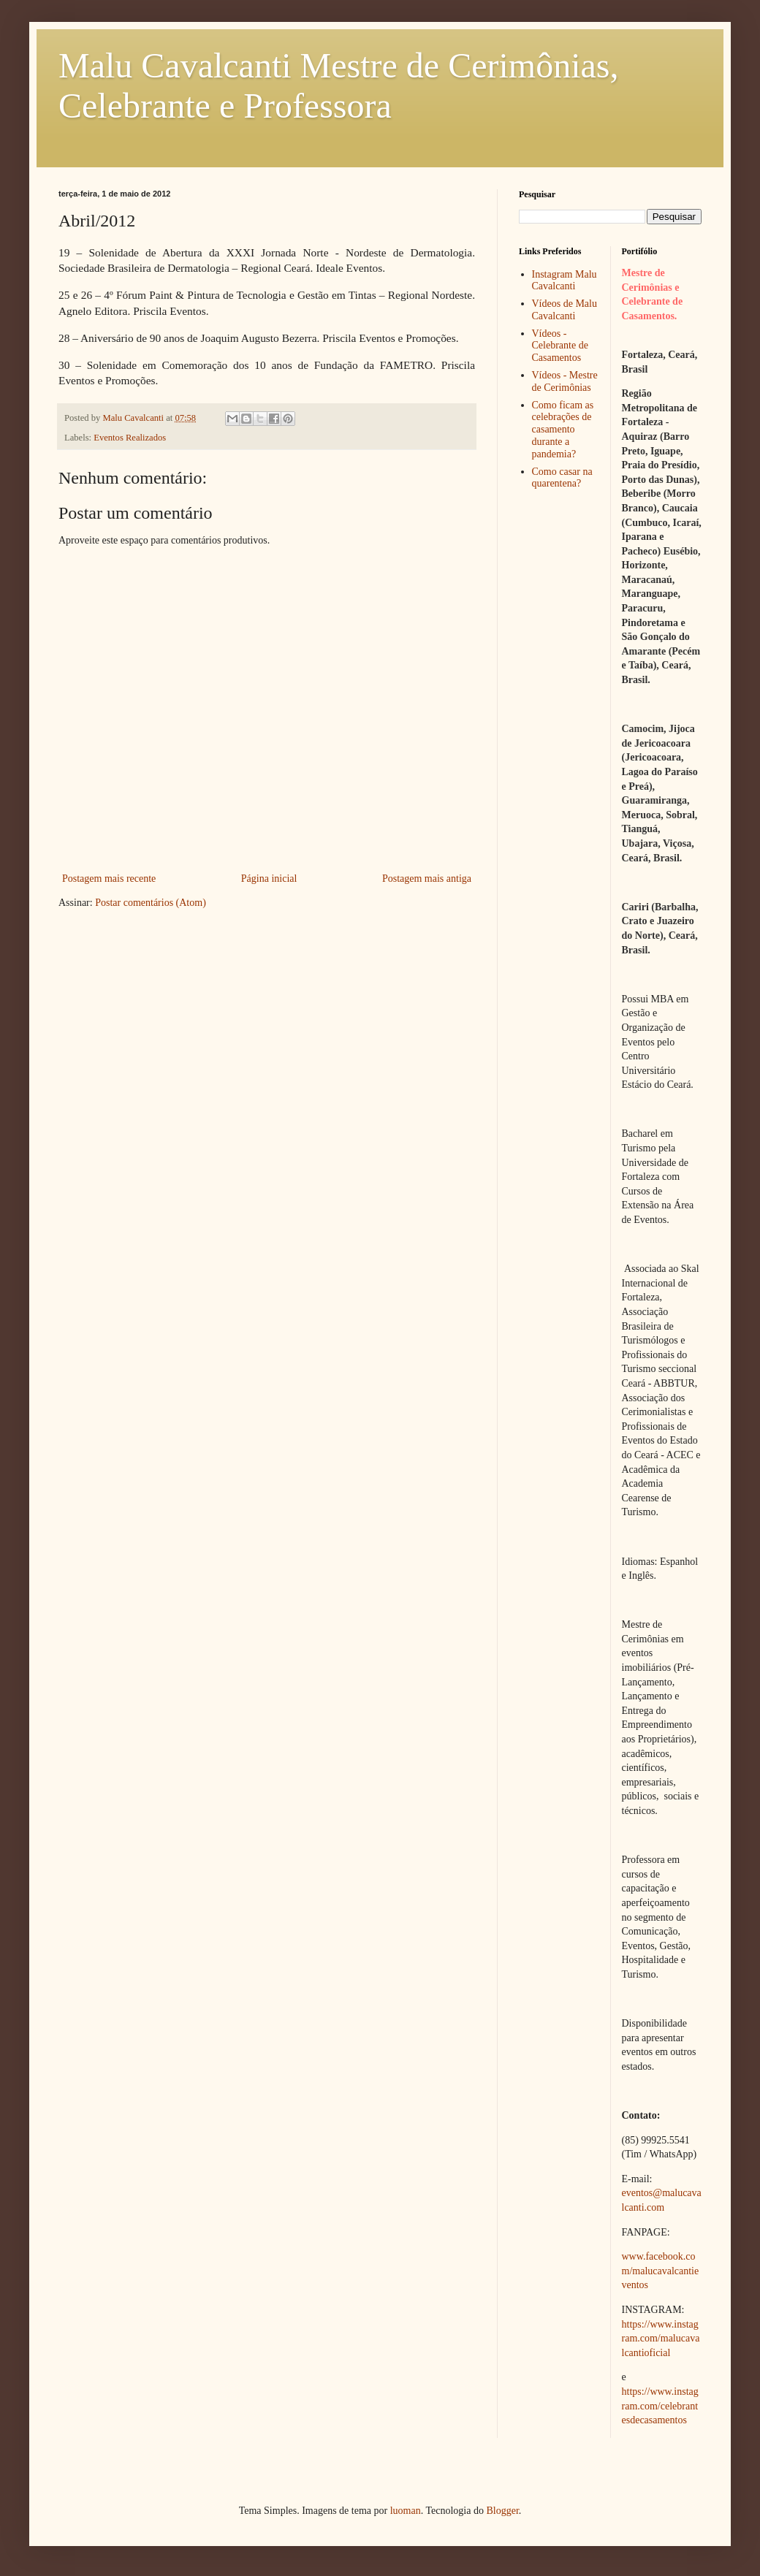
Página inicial (269, 878)
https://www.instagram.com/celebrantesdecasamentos (660, 2406)
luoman (405, 2510)
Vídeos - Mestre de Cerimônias (565, 381)
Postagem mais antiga (426, 878)
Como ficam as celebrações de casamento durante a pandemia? (563, 430)
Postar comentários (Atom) (150, 902)
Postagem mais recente (109, 878)
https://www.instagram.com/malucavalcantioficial (661, 2338)
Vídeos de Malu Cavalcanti (564, 309)
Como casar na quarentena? (562, 477)
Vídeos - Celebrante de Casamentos (560, 346)
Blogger (502, 2510)
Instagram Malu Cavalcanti (564, 280)
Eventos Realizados (130, 437)
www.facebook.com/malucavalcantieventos (660, 2270)
